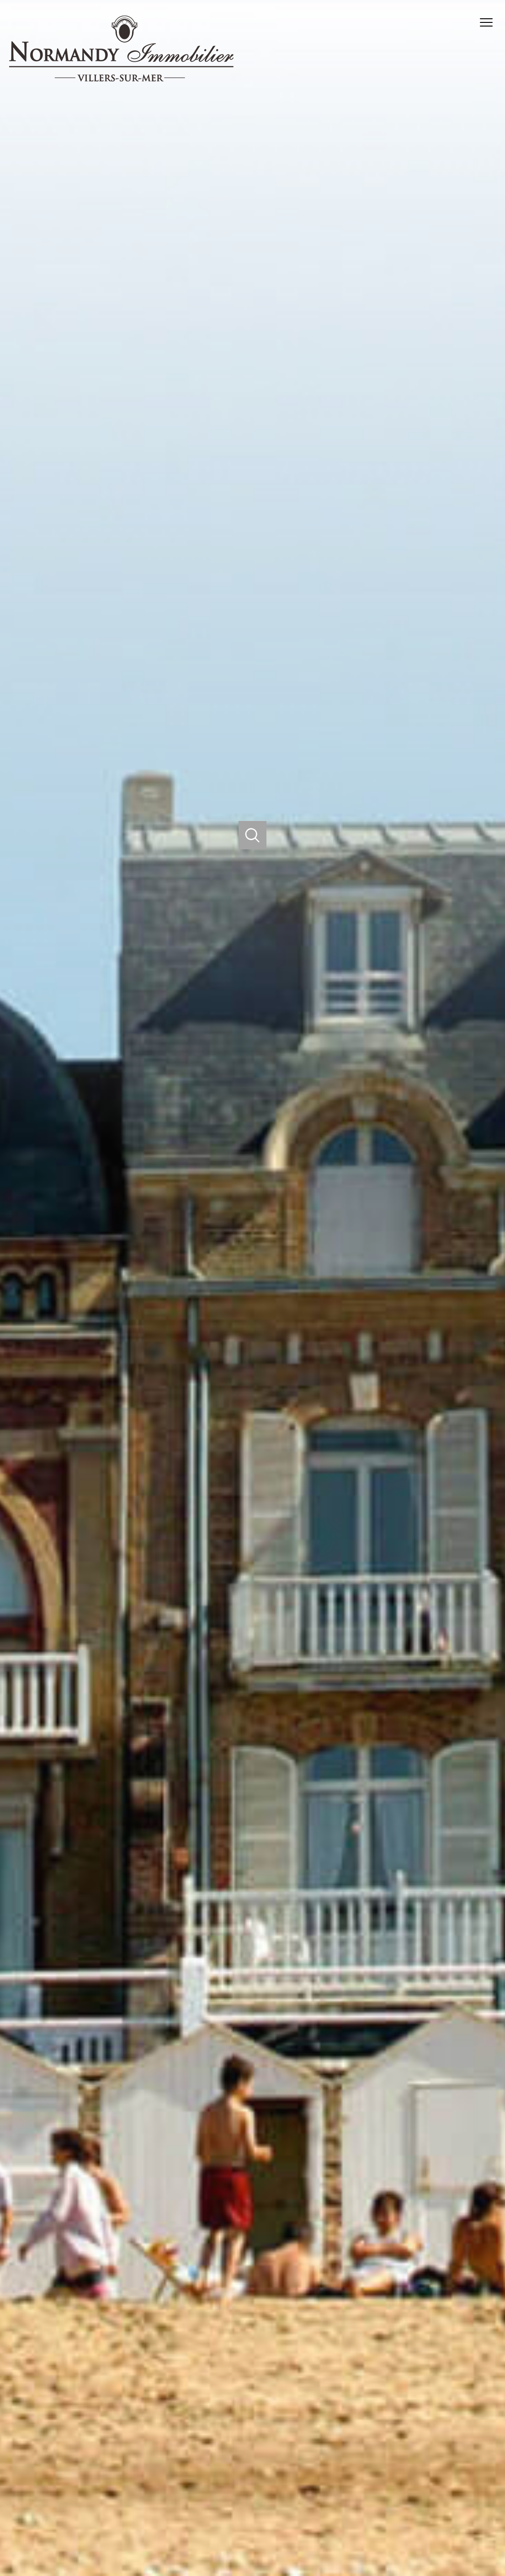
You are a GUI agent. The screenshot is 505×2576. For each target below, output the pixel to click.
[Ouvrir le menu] (490, 22)
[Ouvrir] (252, 835)
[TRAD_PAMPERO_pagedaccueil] (121, 78)
